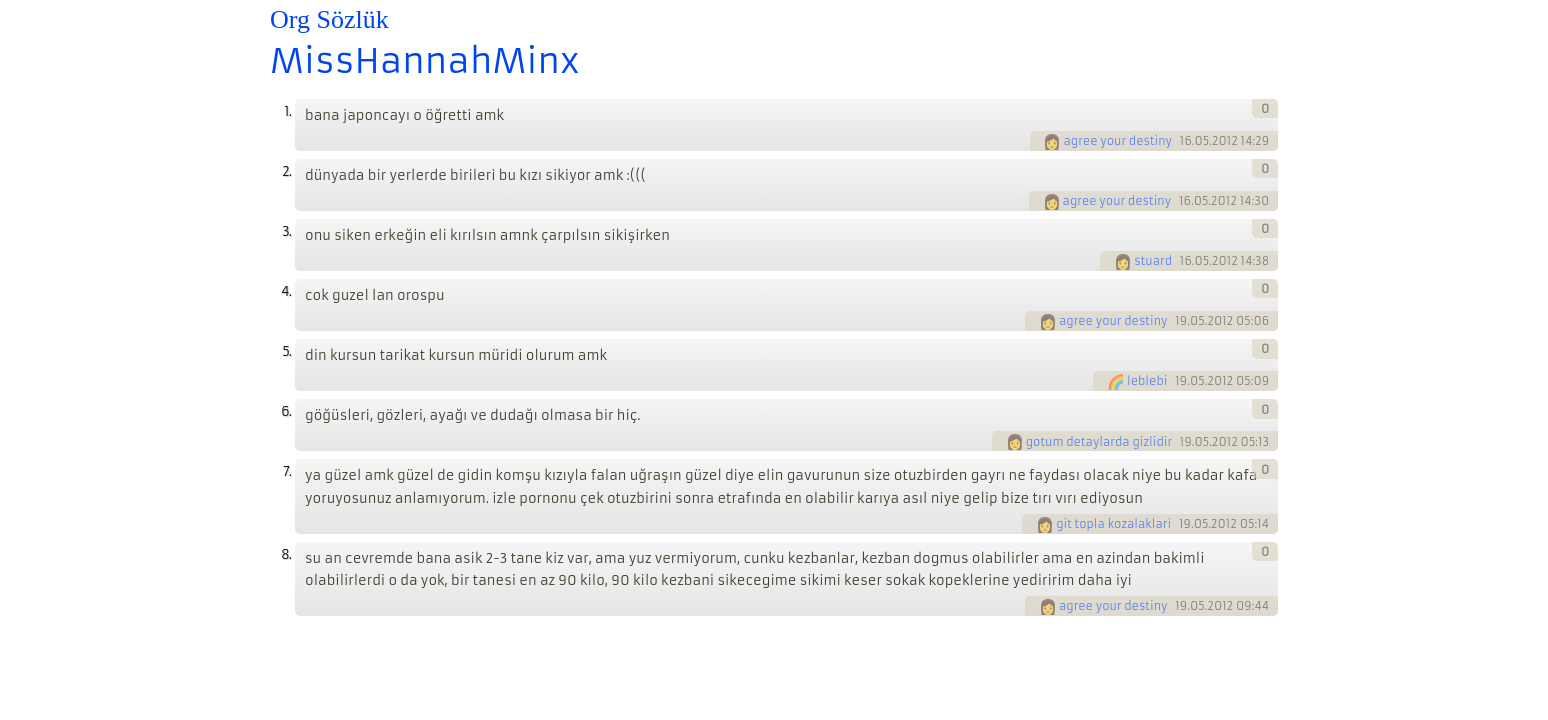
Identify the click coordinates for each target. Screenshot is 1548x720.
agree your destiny (1117, 141)
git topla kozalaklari (1113, 524)
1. (287, 111)
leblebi (1147, 381)
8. (286, 554)
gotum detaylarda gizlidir (1099, 442)
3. (286, 231)
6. (286, 411)
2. (286, 171)
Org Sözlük (329, 19)
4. (286, 291)
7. (287, 471)
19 (1181, 321)
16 (1186, 141)
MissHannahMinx (425, 61)
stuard (1153, 261)
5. (286, 351)
